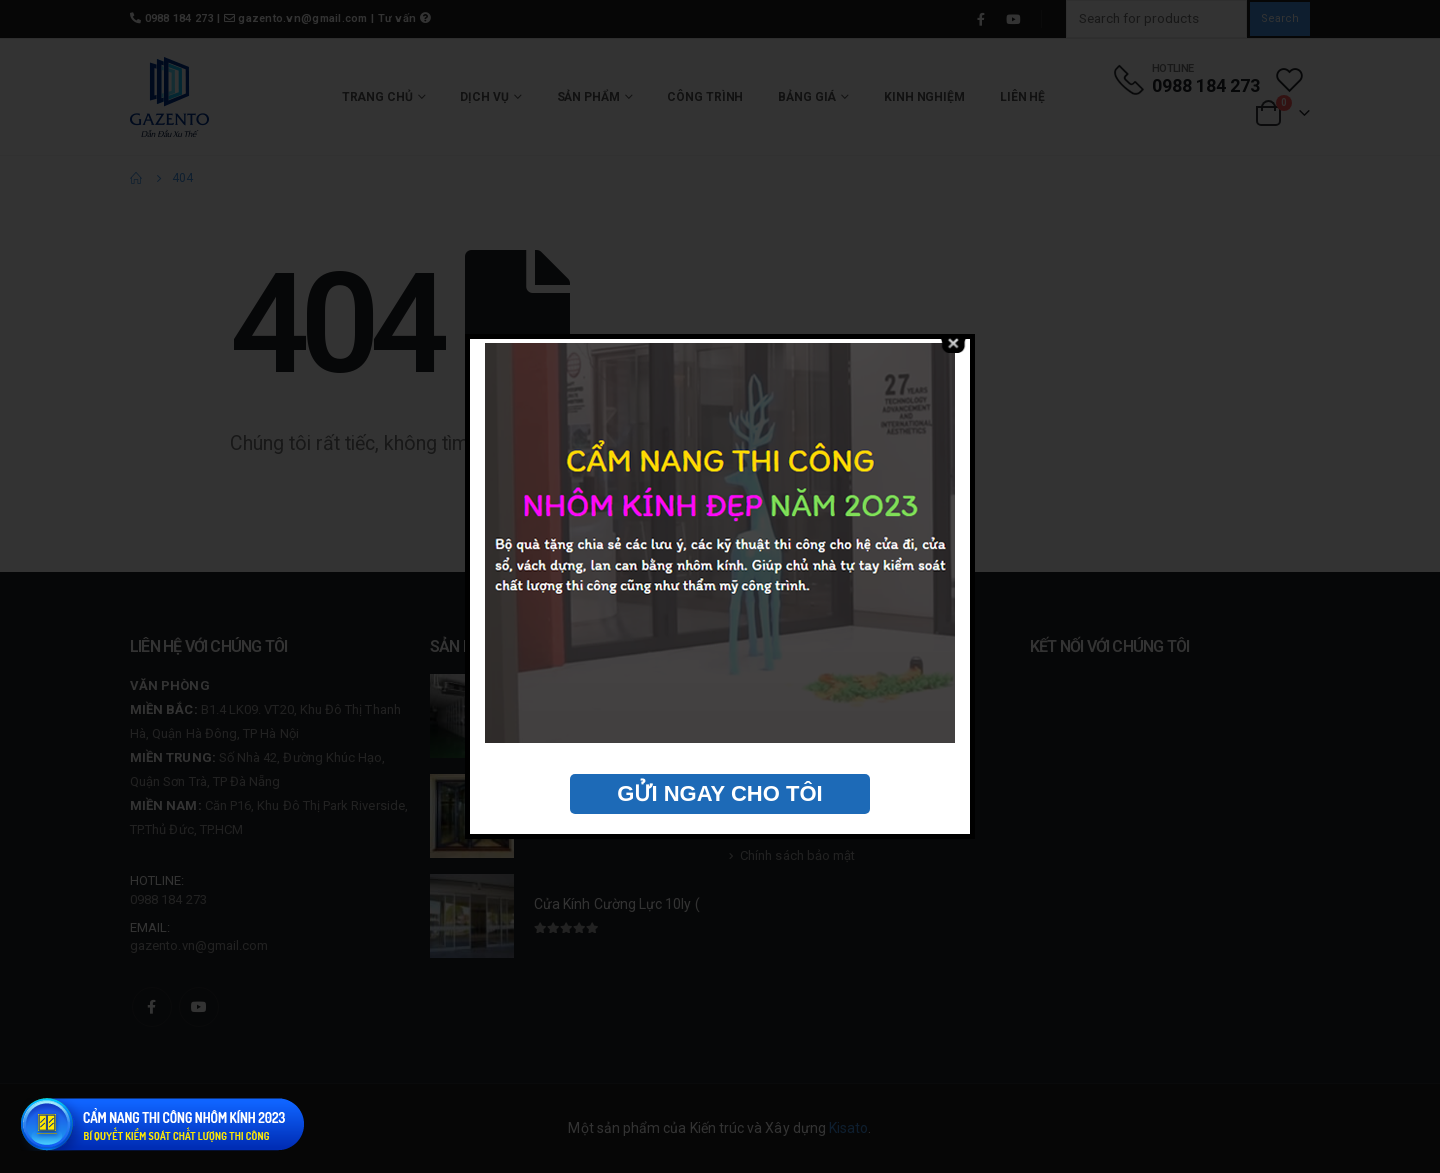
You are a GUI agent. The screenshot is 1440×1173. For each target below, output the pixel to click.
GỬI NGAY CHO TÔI (719, 793)
